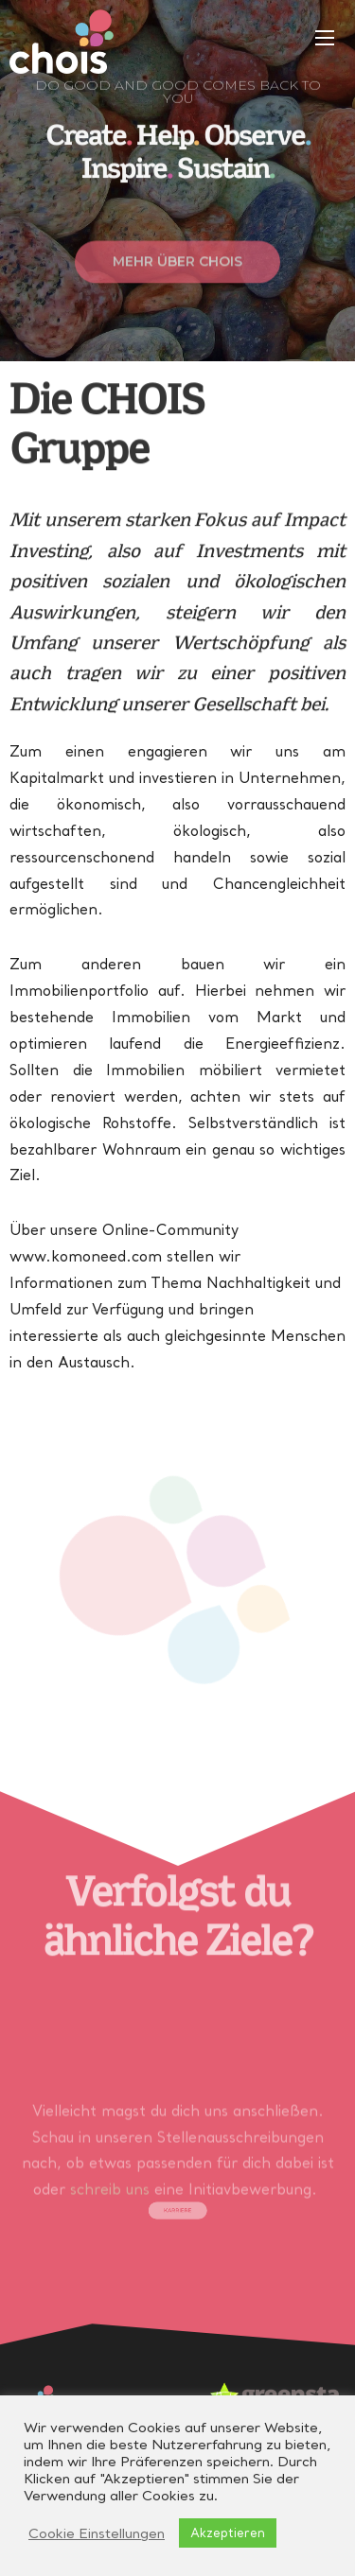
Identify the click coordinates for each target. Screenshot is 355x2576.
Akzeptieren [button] (227, 2532)
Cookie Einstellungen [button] (96, 2533)
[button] (177, 278)
